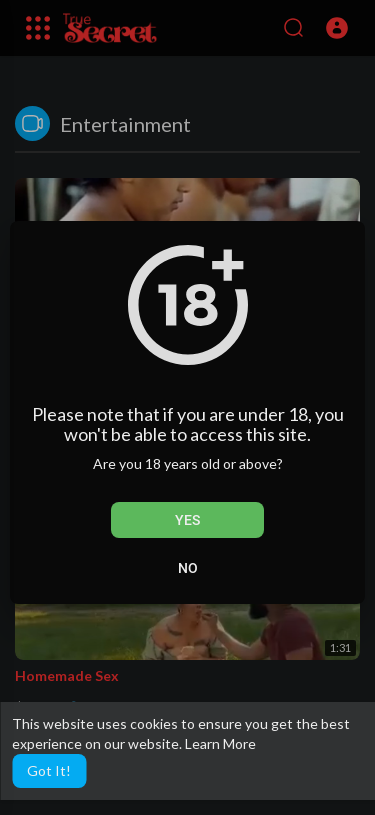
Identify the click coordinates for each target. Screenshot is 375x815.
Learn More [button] (220, 743)
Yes (187, 520)
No (188, 568)
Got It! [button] (49, 770)
